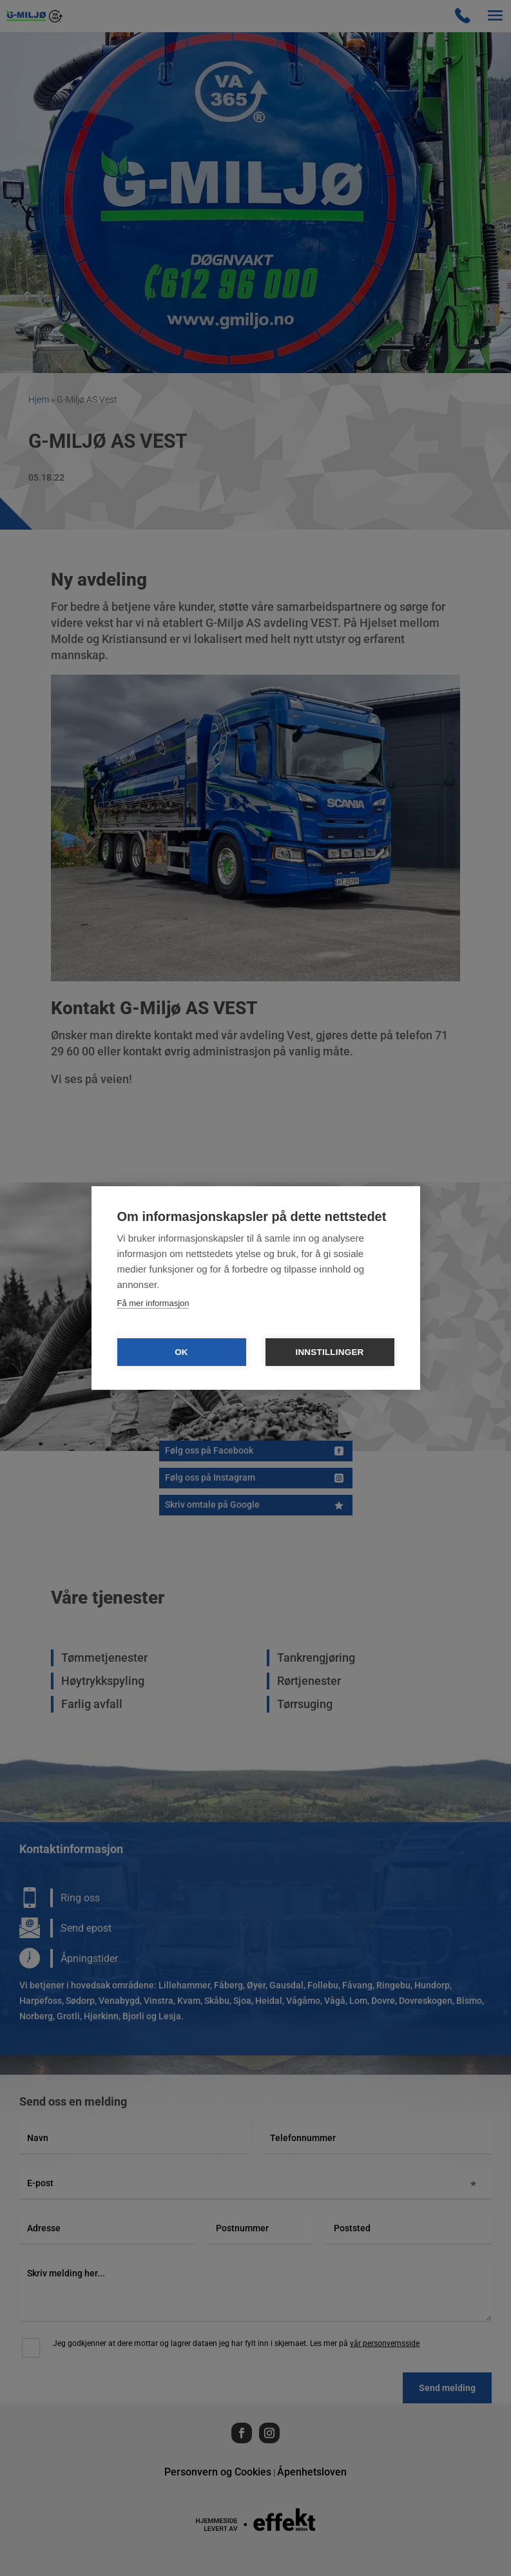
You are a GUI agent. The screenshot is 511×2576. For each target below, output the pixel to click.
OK (181, 1352)
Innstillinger (329, 1352)
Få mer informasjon (153, 1303)
